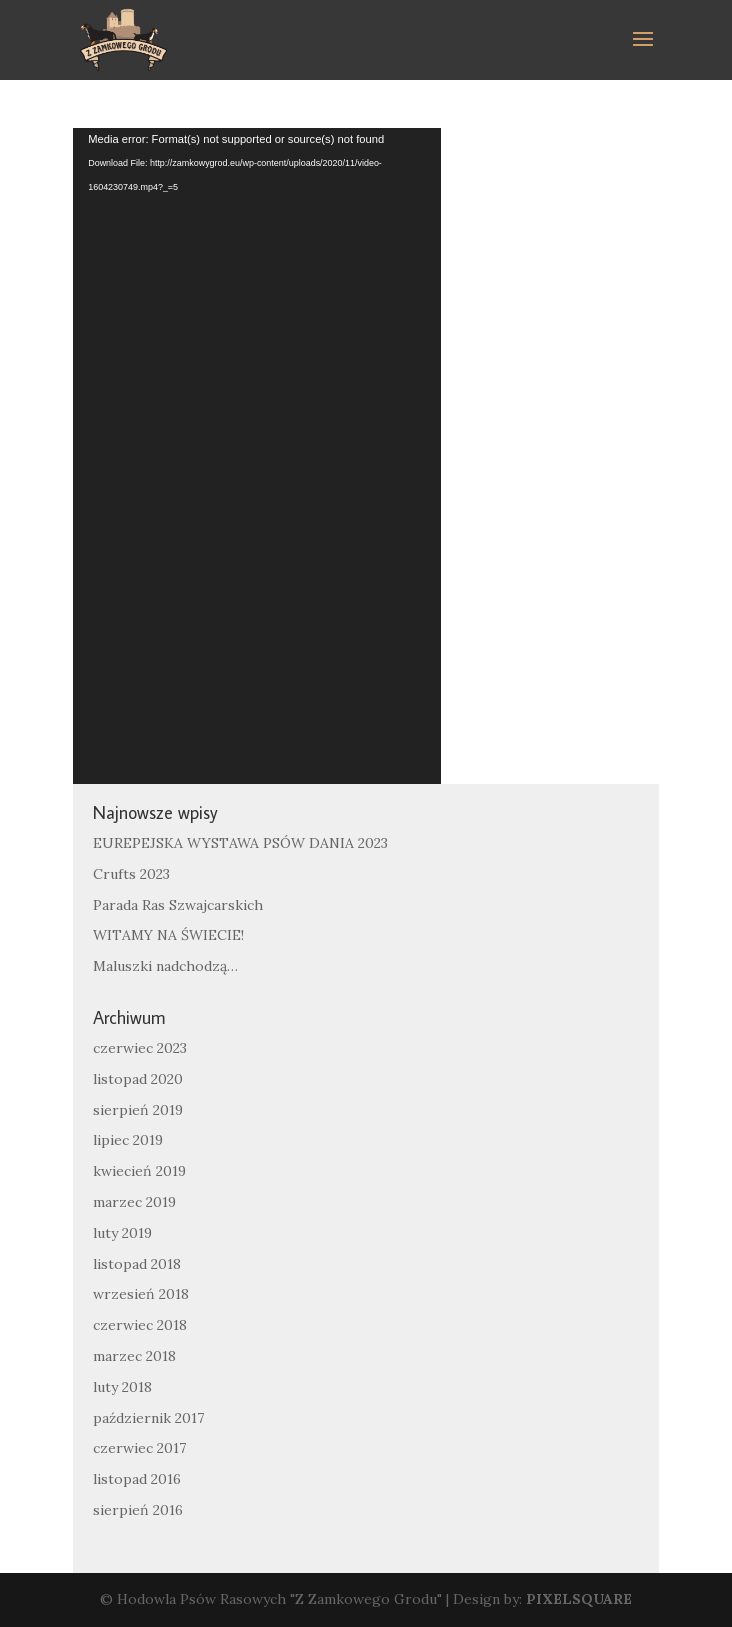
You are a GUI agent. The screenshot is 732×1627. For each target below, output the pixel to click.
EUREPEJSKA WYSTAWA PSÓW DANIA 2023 (240, 843)
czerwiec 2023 (140, 1048)
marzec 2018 (134, 1356)
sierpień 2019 (138, 1110)
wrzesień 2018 (141, 1294)
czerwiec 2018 (140, 1325)
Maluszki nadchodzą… (165, 966)
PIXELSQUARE (579, 1599)
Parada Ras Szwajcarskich (178, 905)
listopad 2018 (137, 1264)
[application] (257, 456)
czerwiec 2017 (139, 1448)
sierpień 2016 (138, 1510)
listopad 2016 (137, 1479)
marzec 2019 (134, 1202)
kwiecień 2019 (139, 1171)
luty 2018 (122, 1387)
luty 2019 (122, 1233)
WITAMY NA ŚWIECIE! (168, 935)
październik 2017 (148, 1418)
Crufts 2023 (131, 874)
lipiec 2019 (128, 1140)
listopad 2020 (138, 1079)
